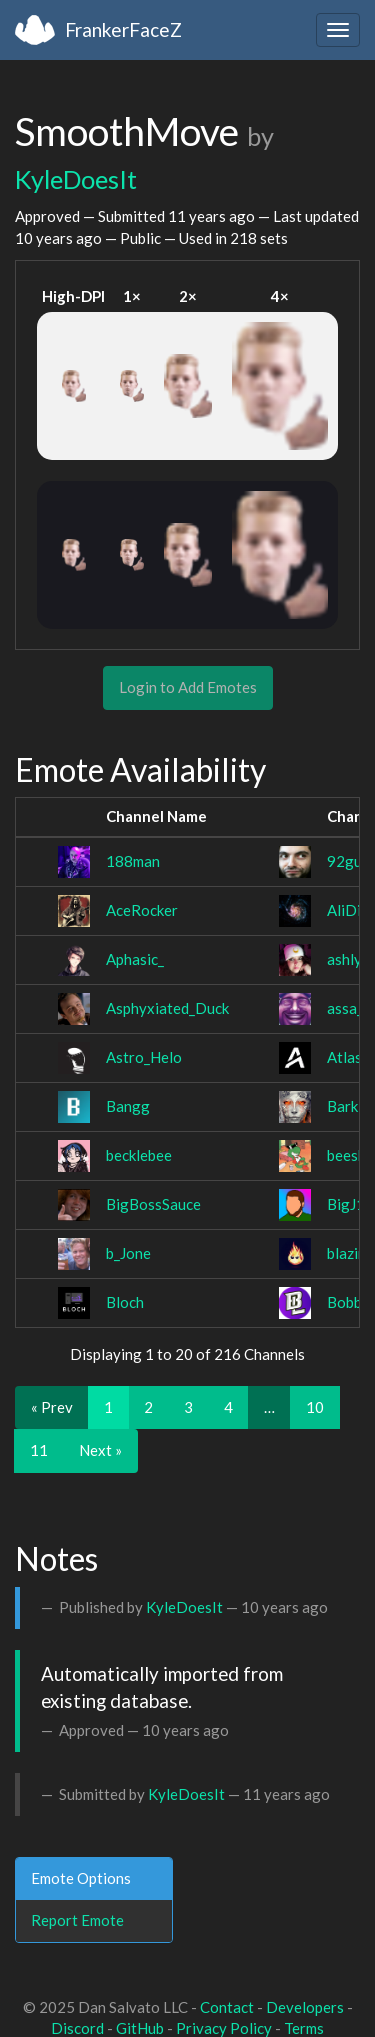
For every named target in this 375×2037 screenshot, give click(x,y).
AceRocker (142, 910)
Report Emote (77, 1920)
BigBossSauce (153, 1204)
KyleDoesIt (76, 179)
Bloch (125, 1302)
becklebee (139, 1155)
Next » (100, 1450)
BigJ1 (346, 1204)
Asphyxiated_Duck (167, 1008)
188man (133, 861)
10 (315, 1407)
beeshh (350, 1155)
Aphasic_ (135, 959)
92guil (348, 861)
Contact (227, 2007)
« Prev (52, 1407)
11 (39, 1450)
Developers (305, 2007)
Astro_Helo (144, 1057)
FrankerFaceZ (123, 29)
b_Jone (128, 1253)
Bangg (128, 1106)
